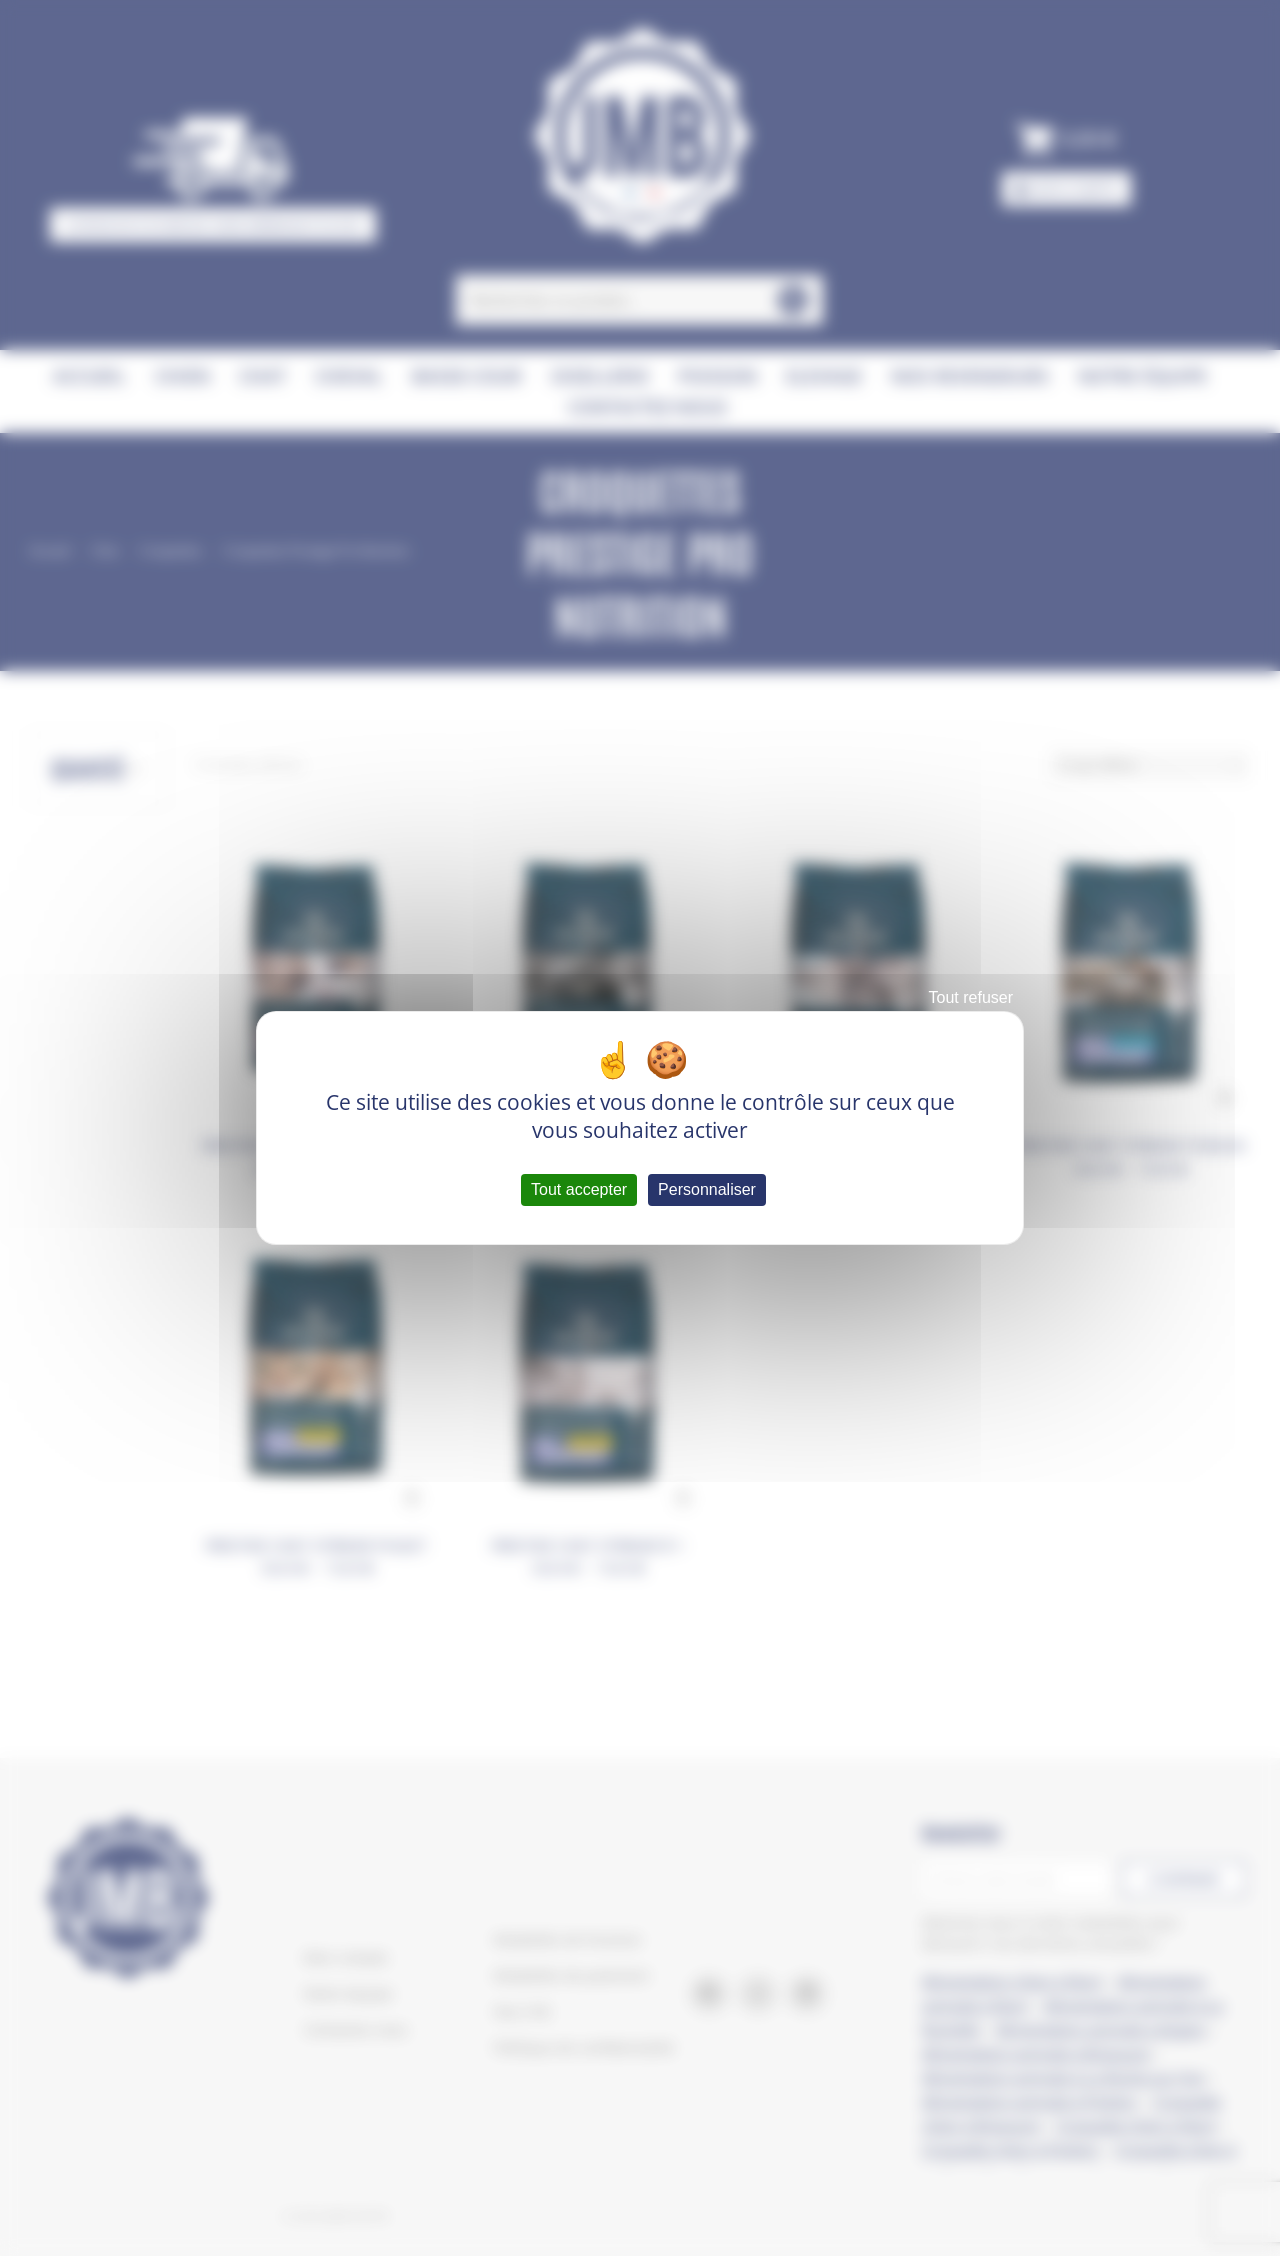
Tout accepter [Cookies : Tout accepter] (579, 1189)
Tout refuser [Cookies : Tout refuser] (971, 997)
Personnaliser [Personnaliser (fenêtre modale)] (707, 1189)
